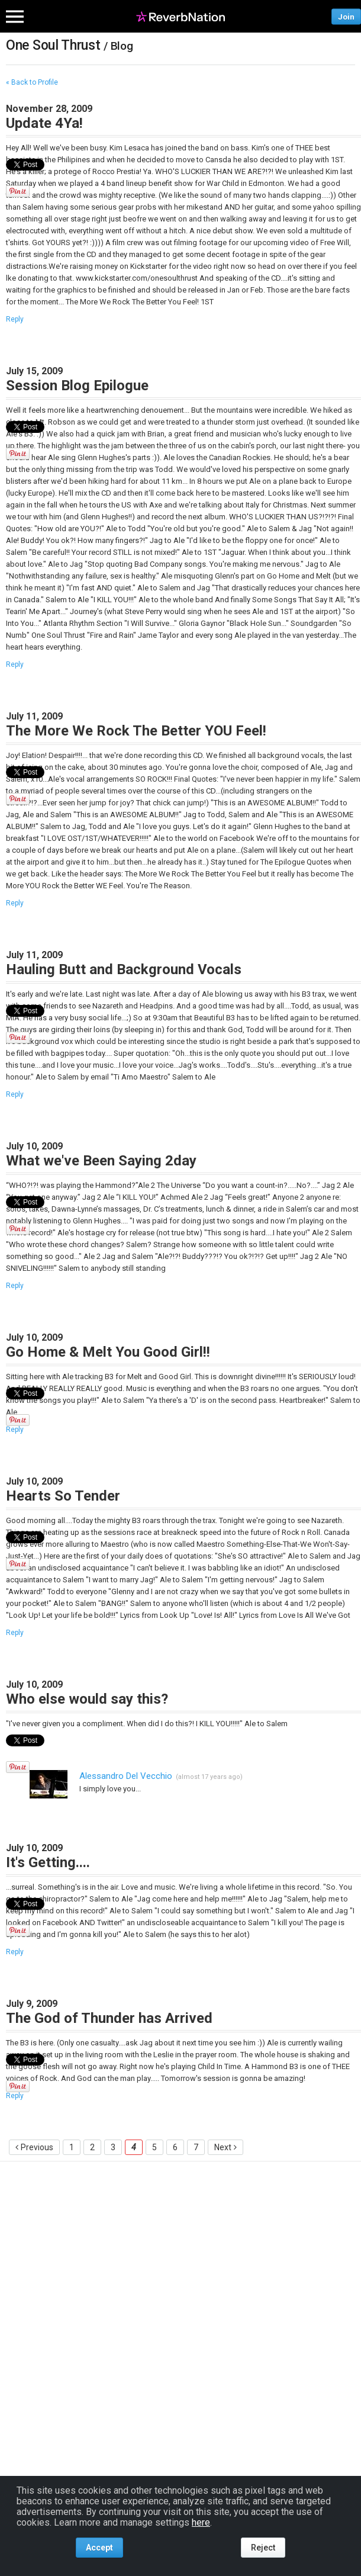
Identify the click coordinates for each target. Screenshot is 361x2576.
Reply (15, 319)
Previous (37, 2147)
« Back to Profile (32, 82)
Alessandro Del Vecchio (125, 1776)
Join (346, 16)
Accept (99, 2547)
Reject (263, 2547)
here (201, 2522)
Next (222, 2147)
